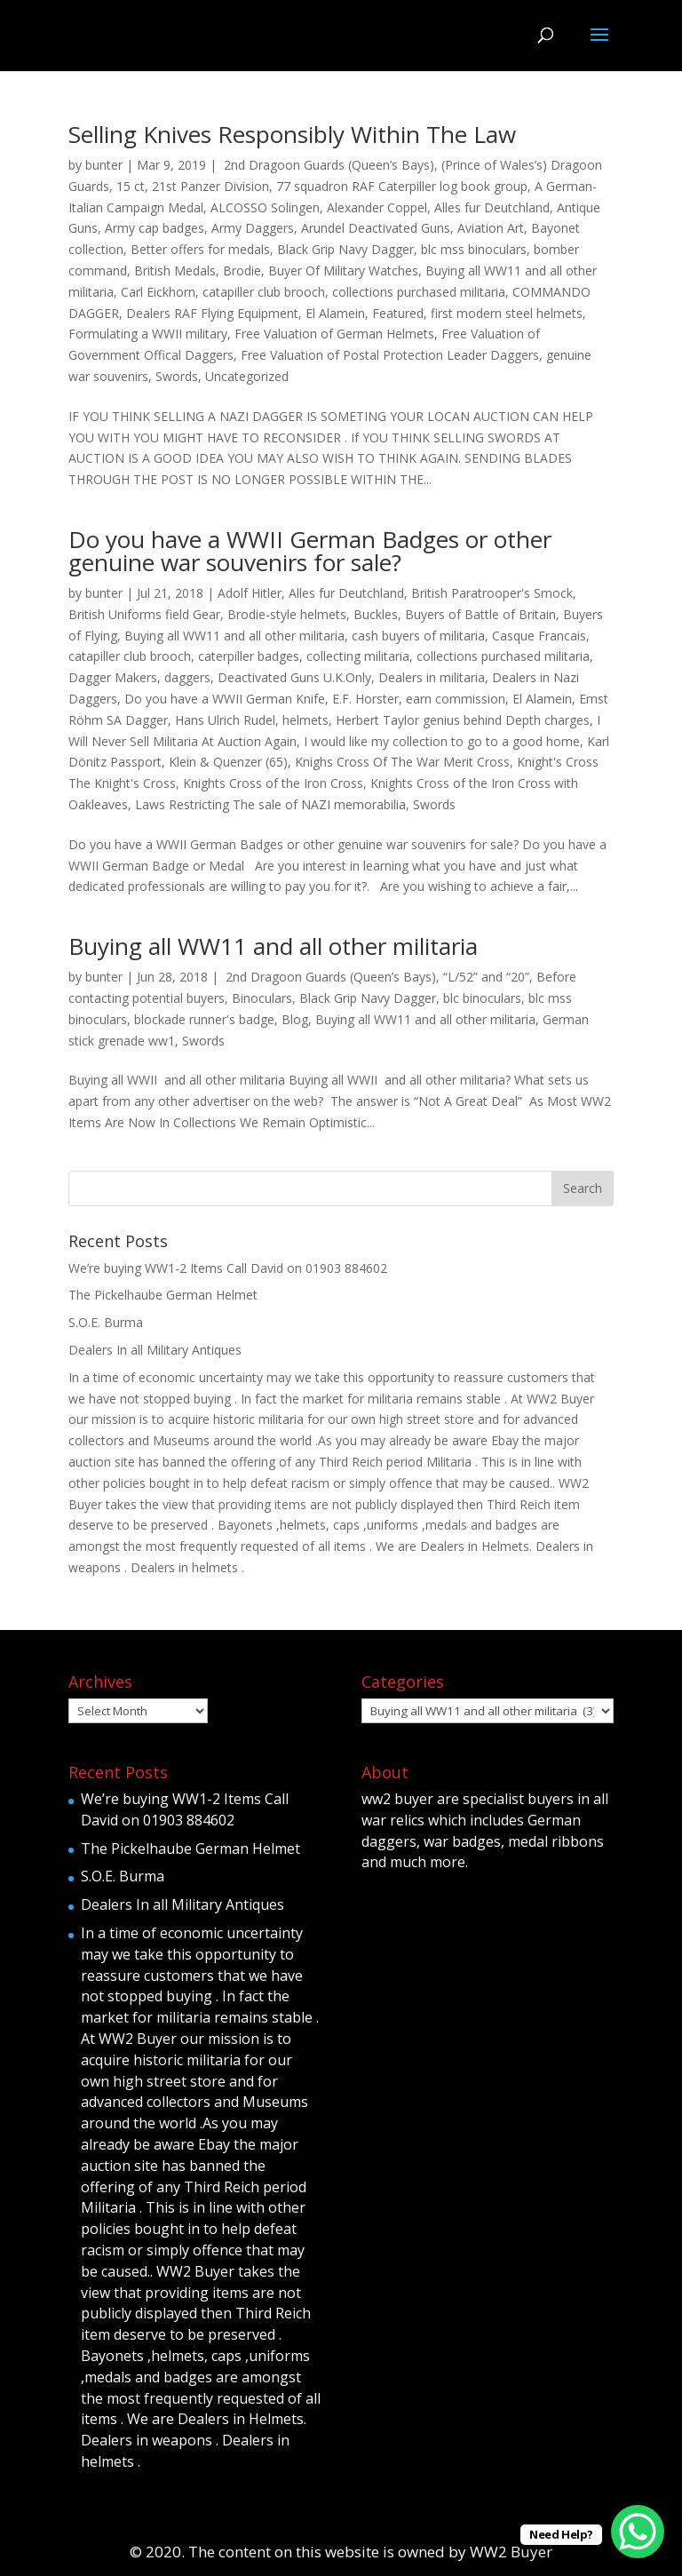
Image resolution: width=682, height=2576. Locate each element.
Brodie (242, 270)
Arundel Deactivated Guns (375, 227)
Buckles (375, 614)
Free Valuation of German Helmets (334, 333)
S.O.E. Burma (105, 1322)
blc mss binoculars (474, 249)
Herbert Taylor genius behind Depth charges (463, 720)
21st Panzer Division (210, 186)
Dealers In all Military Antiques (155, 1349)
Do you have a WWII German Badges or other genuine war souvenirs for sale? (309, 550)
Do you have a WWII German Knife (224, 698)
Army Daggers (252, 227)
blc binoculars (482, 998)
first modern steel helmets (507, 313)
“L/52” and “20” (486, 976)
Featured (398, 313)
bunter (104, 164)
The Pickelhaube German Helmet (163, 1294)
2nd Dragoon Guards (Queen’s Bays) (327, 164)
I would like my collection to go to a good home (442, 741)
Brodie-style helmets (286, 614)
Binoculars (262, 998)
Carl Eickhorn (158, 291)
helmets (305, 720)
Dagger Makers (112, 677)
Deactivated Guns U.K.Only (294, 677)
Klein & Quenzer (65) (228, 761)
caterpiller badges (248, 656)
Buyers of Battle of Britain (480, 614)
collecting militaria (357, 656)
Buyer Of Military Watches (343, 270)
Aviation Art (490, 227)
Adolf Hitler (250, 592)
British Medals (175, 270)
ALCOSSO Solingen (265, 207)
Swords (176, 376)
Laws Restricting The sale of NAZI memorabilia (270, 804)
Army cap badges (154, 227)
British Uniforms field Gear (144, 614)
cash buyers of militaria (418, 635)
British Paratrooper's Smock (492, 592)
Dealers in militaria (431, 677)
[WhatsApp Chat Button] (637, 2531)
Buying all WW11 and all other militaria (234, 635)
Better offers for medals (200, 249)
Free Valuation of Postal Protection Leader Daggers (390, 354)
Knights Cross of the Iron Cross (273, 783)
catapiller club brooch (263, 291)
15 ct (130, 186)
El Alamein (335, 313)
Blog (295, 1019)
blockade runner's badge (204, 1019)
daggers (187, 677)
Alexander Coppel (377, 207)
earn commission (455, 698)
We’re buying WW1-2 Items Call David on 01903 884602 (227, 1268)
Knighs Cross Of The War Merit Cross (402, 761)
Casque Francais (539, 635)
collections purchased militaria (418, 291)
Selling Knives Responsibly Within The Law (292, 134)
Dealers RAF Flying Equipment (212, 313)
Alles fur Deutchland (492, 207)
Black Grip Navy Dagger (345, 249)
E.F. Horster (365, 698)
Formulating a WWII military (147, 333)
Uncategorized (247, 376)
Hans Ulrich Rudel (225, 720)
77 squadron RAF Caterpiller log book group (401, 186)
